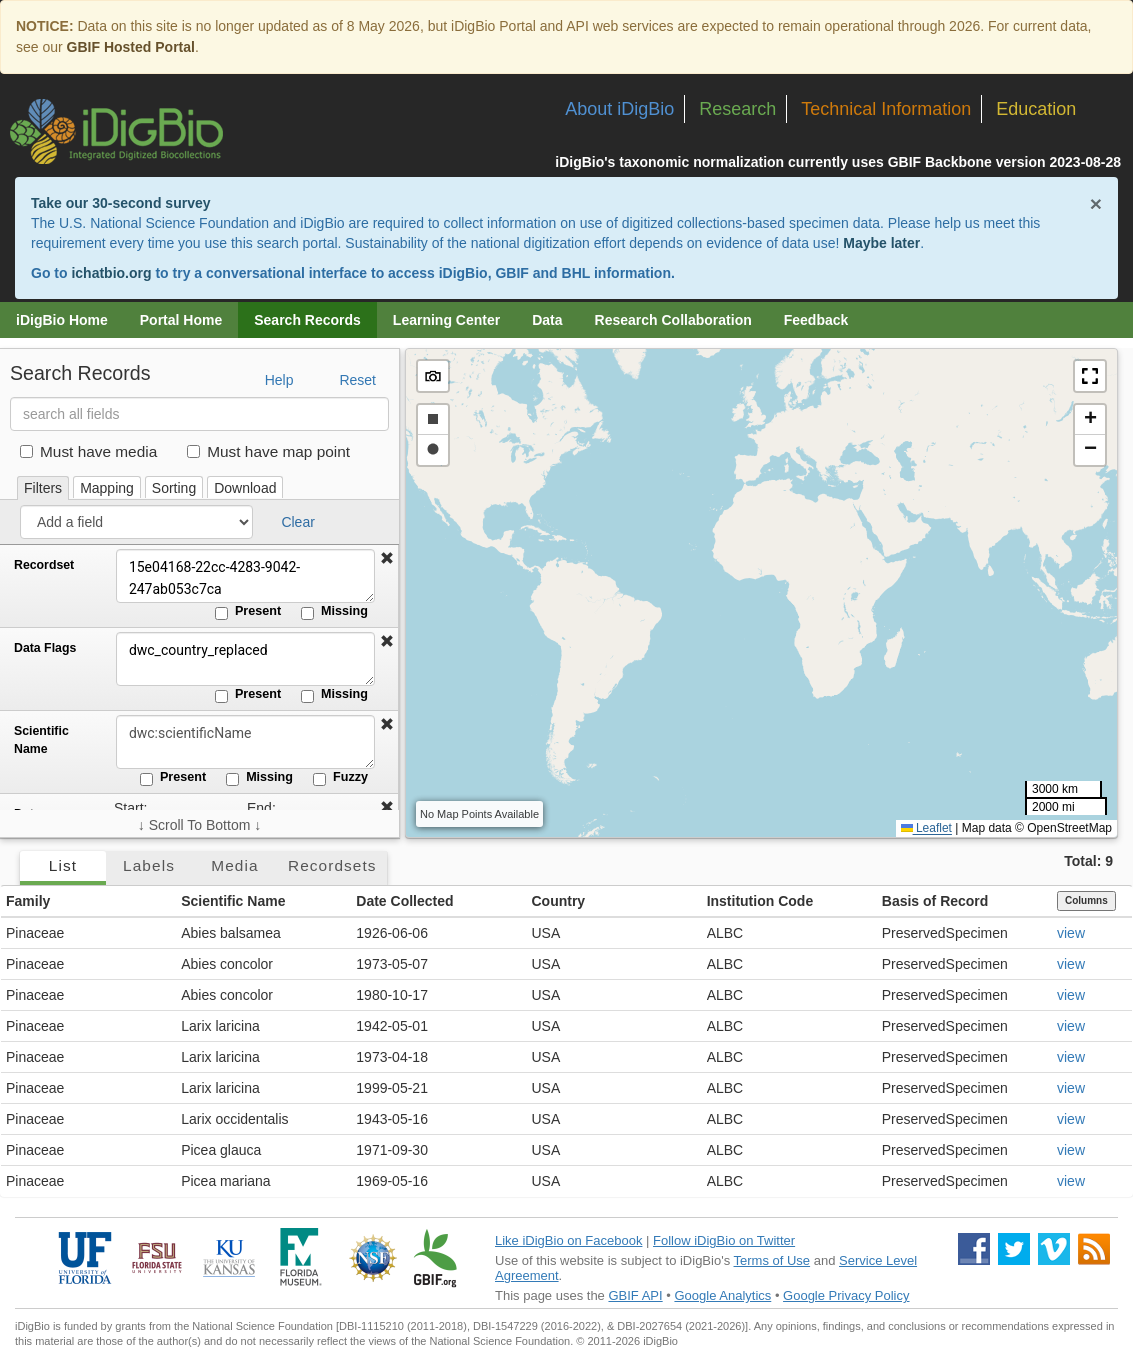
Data (547, 320)
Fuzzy (340, 778)
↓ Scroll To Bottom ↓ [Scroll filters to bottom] (199, 825)
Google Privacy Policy (846, 1295)
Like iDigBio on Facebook (568, 1240)
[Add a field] (136, 522)
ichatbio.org (111, 273)
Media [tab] (234, 865)
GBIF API (635, 1295)
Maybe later (881, 243)
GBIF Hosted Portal (131, 47)
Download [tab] (245, 488)
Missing (334, 612)
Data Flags (45, 648)
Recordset (44, 565)
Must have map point (268, 451)
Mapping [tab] (107, 488)
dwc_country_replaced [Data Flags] (245, 659)
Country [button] (558, 901)
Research (737, 109)
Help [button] (279, 380)
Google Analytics (722, 1295)
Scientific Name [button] (233, 901)
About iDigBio (619, 109)
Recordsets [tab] (332, 865)
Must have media (88, 451)
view (1071, 933)
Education (1036, 109)
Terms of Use (772, 1260)
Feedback (816, 320)
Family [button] (28, 901)
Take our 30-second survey (120, 203)
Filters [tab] (43, 488)
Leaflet (926, 828)
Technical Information (886, 109)
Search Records (307, 320)
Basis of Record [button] (935, 901)
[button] (387, 559)
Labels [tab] (149, 865)
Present (248, 612)
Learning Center (446, 320)
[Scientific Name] (245, 742)
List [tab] (63, 865)
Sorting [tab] (174, 488)
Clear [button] (297, 522)
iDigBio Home (62, 320)
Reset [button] (357, 380)
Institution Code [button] (760, 901)
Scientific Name (41, 740)
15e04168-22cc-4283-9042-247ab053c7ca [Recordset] (245, 576)
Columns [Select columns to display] (1086, 900)
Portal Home (181, 320)
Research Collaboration (673, 320)
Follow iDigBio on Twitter (724, 1240)
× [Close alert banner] (1096, 203)
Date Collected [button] (404, 901)
